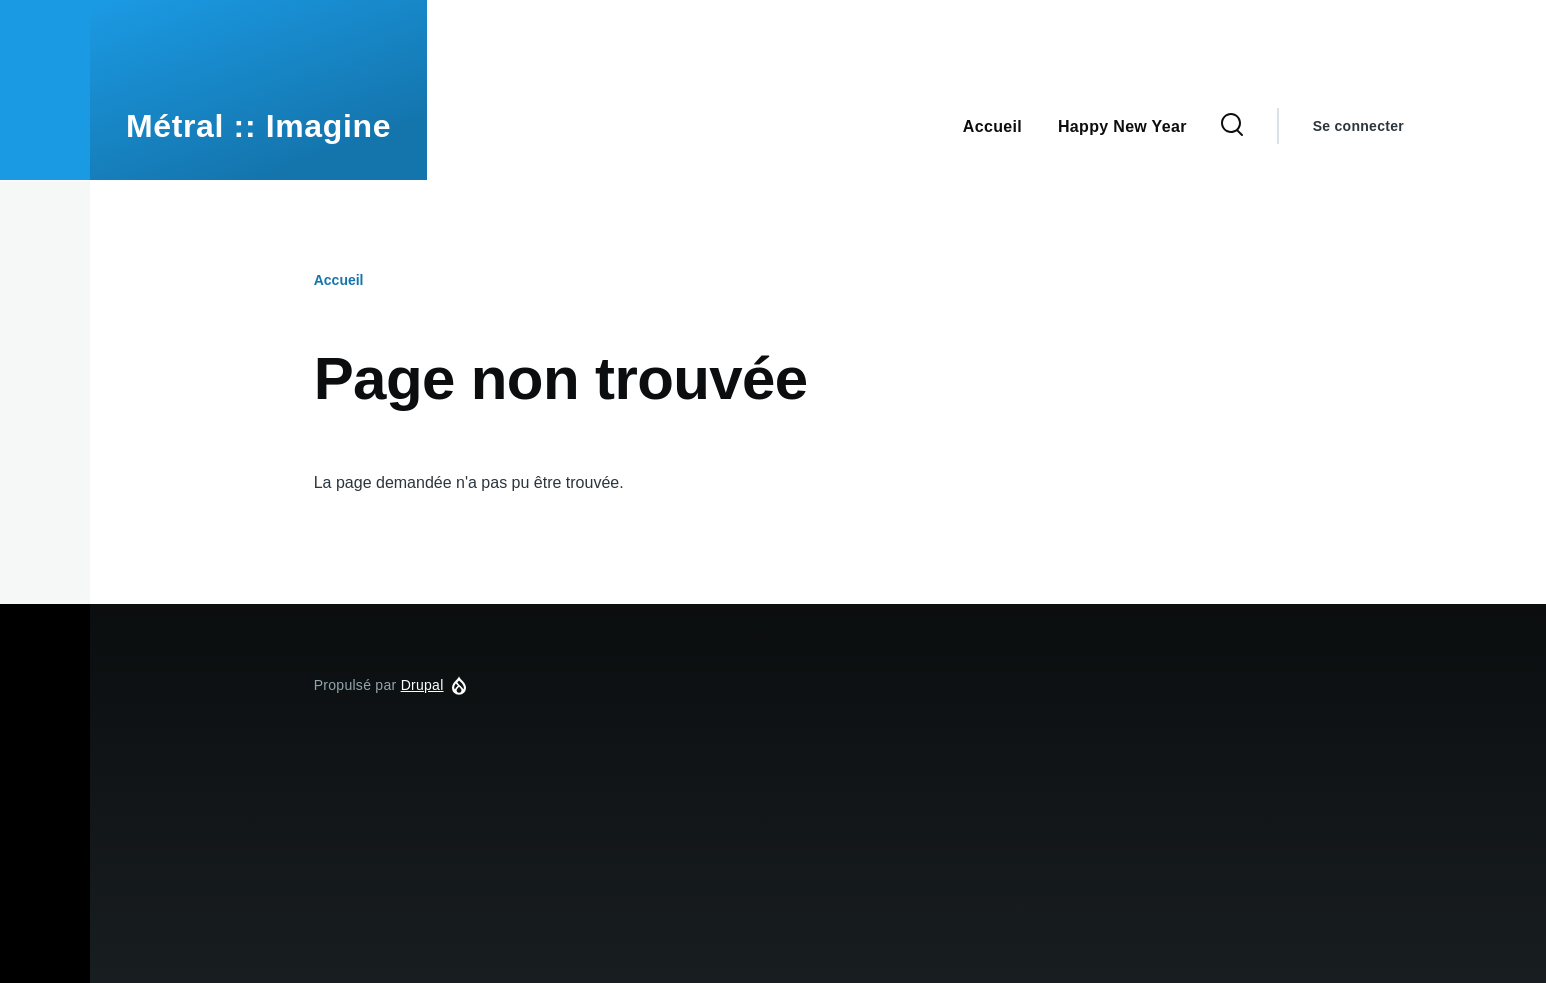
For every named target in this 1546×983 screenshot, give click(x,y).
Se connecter (1358, 126)
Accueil (339, 280)
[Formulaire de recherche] (1232, 126)
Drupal (422, 685)
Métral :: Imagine (258, 126)
